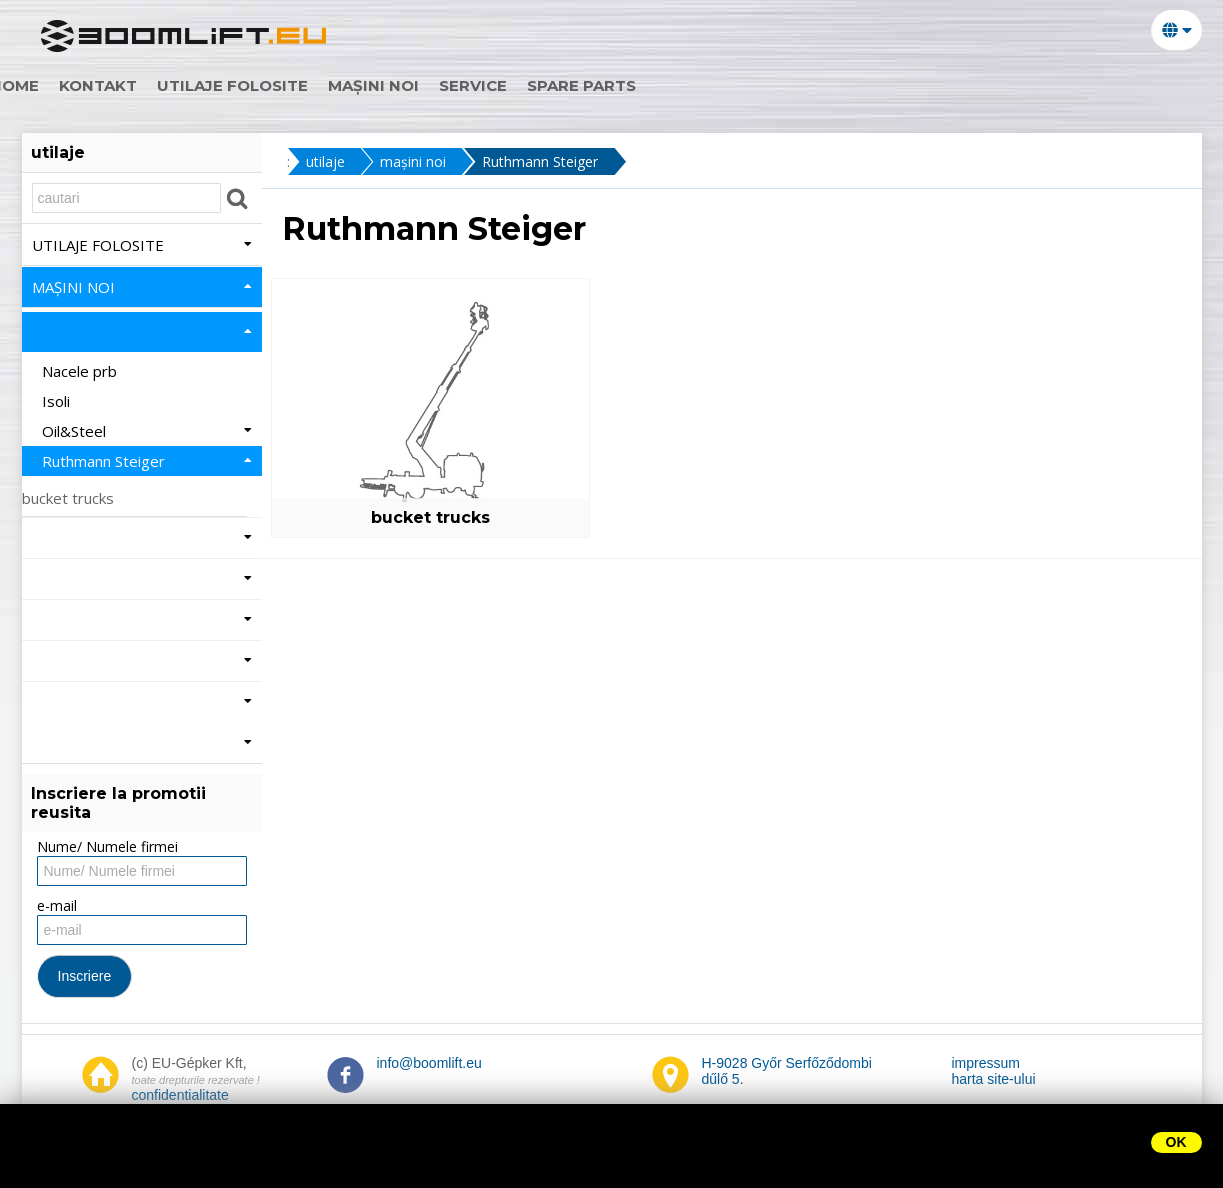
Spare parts (633, 85)
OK (1176, 1142)
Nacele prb (81, 371)
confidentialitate (180, 1095)
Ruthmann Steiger (543, 161)
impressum (986, 1063)
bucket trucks (416, 517)
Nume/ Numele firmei (107, 846)
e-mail (57, 905)
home (66, 85)
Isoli (58, 401)
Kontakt (150, 85)
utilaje (325, 161)
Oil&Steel (147, 431)
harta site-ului (994, 1079)
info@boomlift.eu (429, 1063)
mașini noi (425, 85)
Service (525, 85)
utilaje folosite (284, 85)
